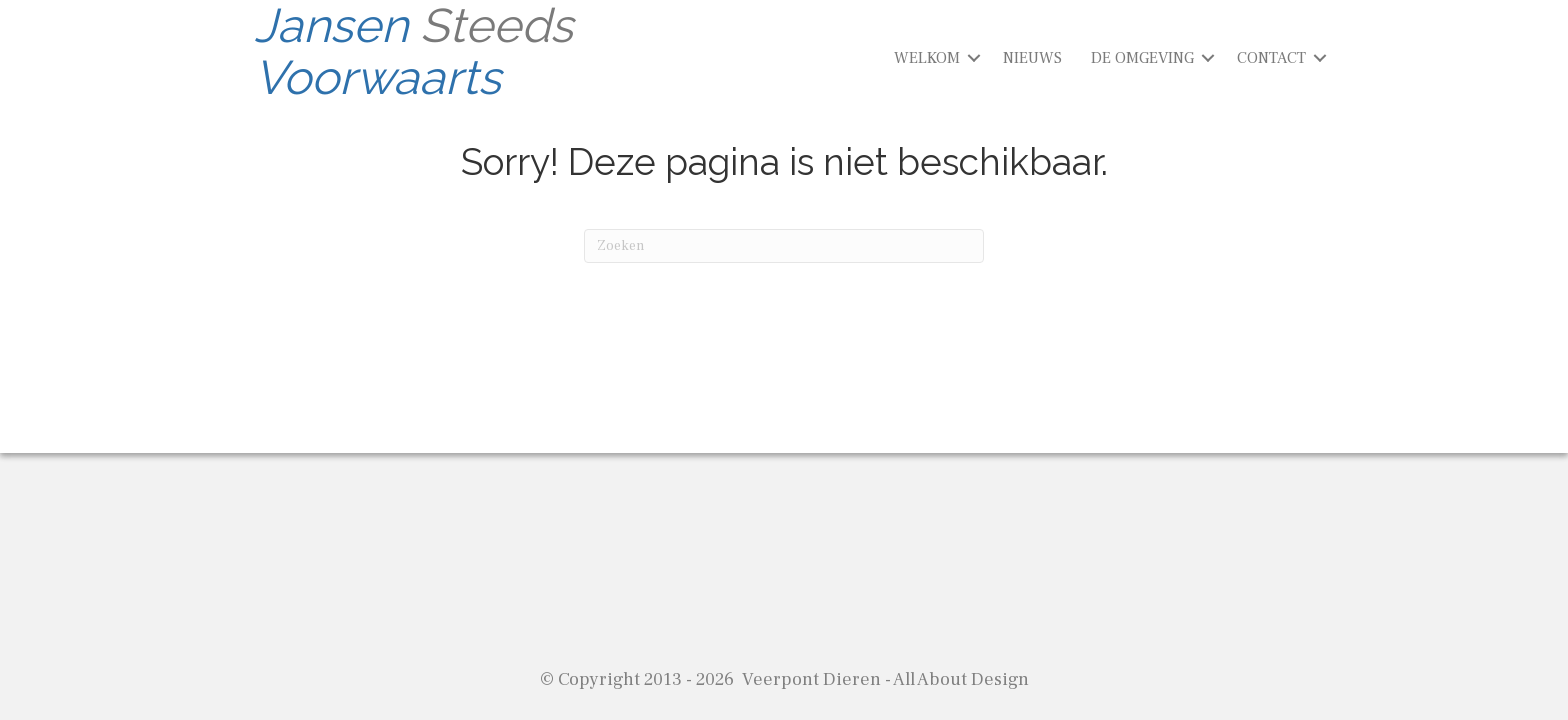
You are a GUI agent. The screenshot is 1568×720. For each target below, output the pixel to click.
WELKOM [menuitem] (927, 58)
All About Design (961, 679)
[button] (974, 58)
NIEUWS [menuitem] (1032, 58)
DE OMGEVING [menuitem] (1142, 58)
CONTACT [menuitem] (1271, 58)
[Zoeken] (784, 246)
